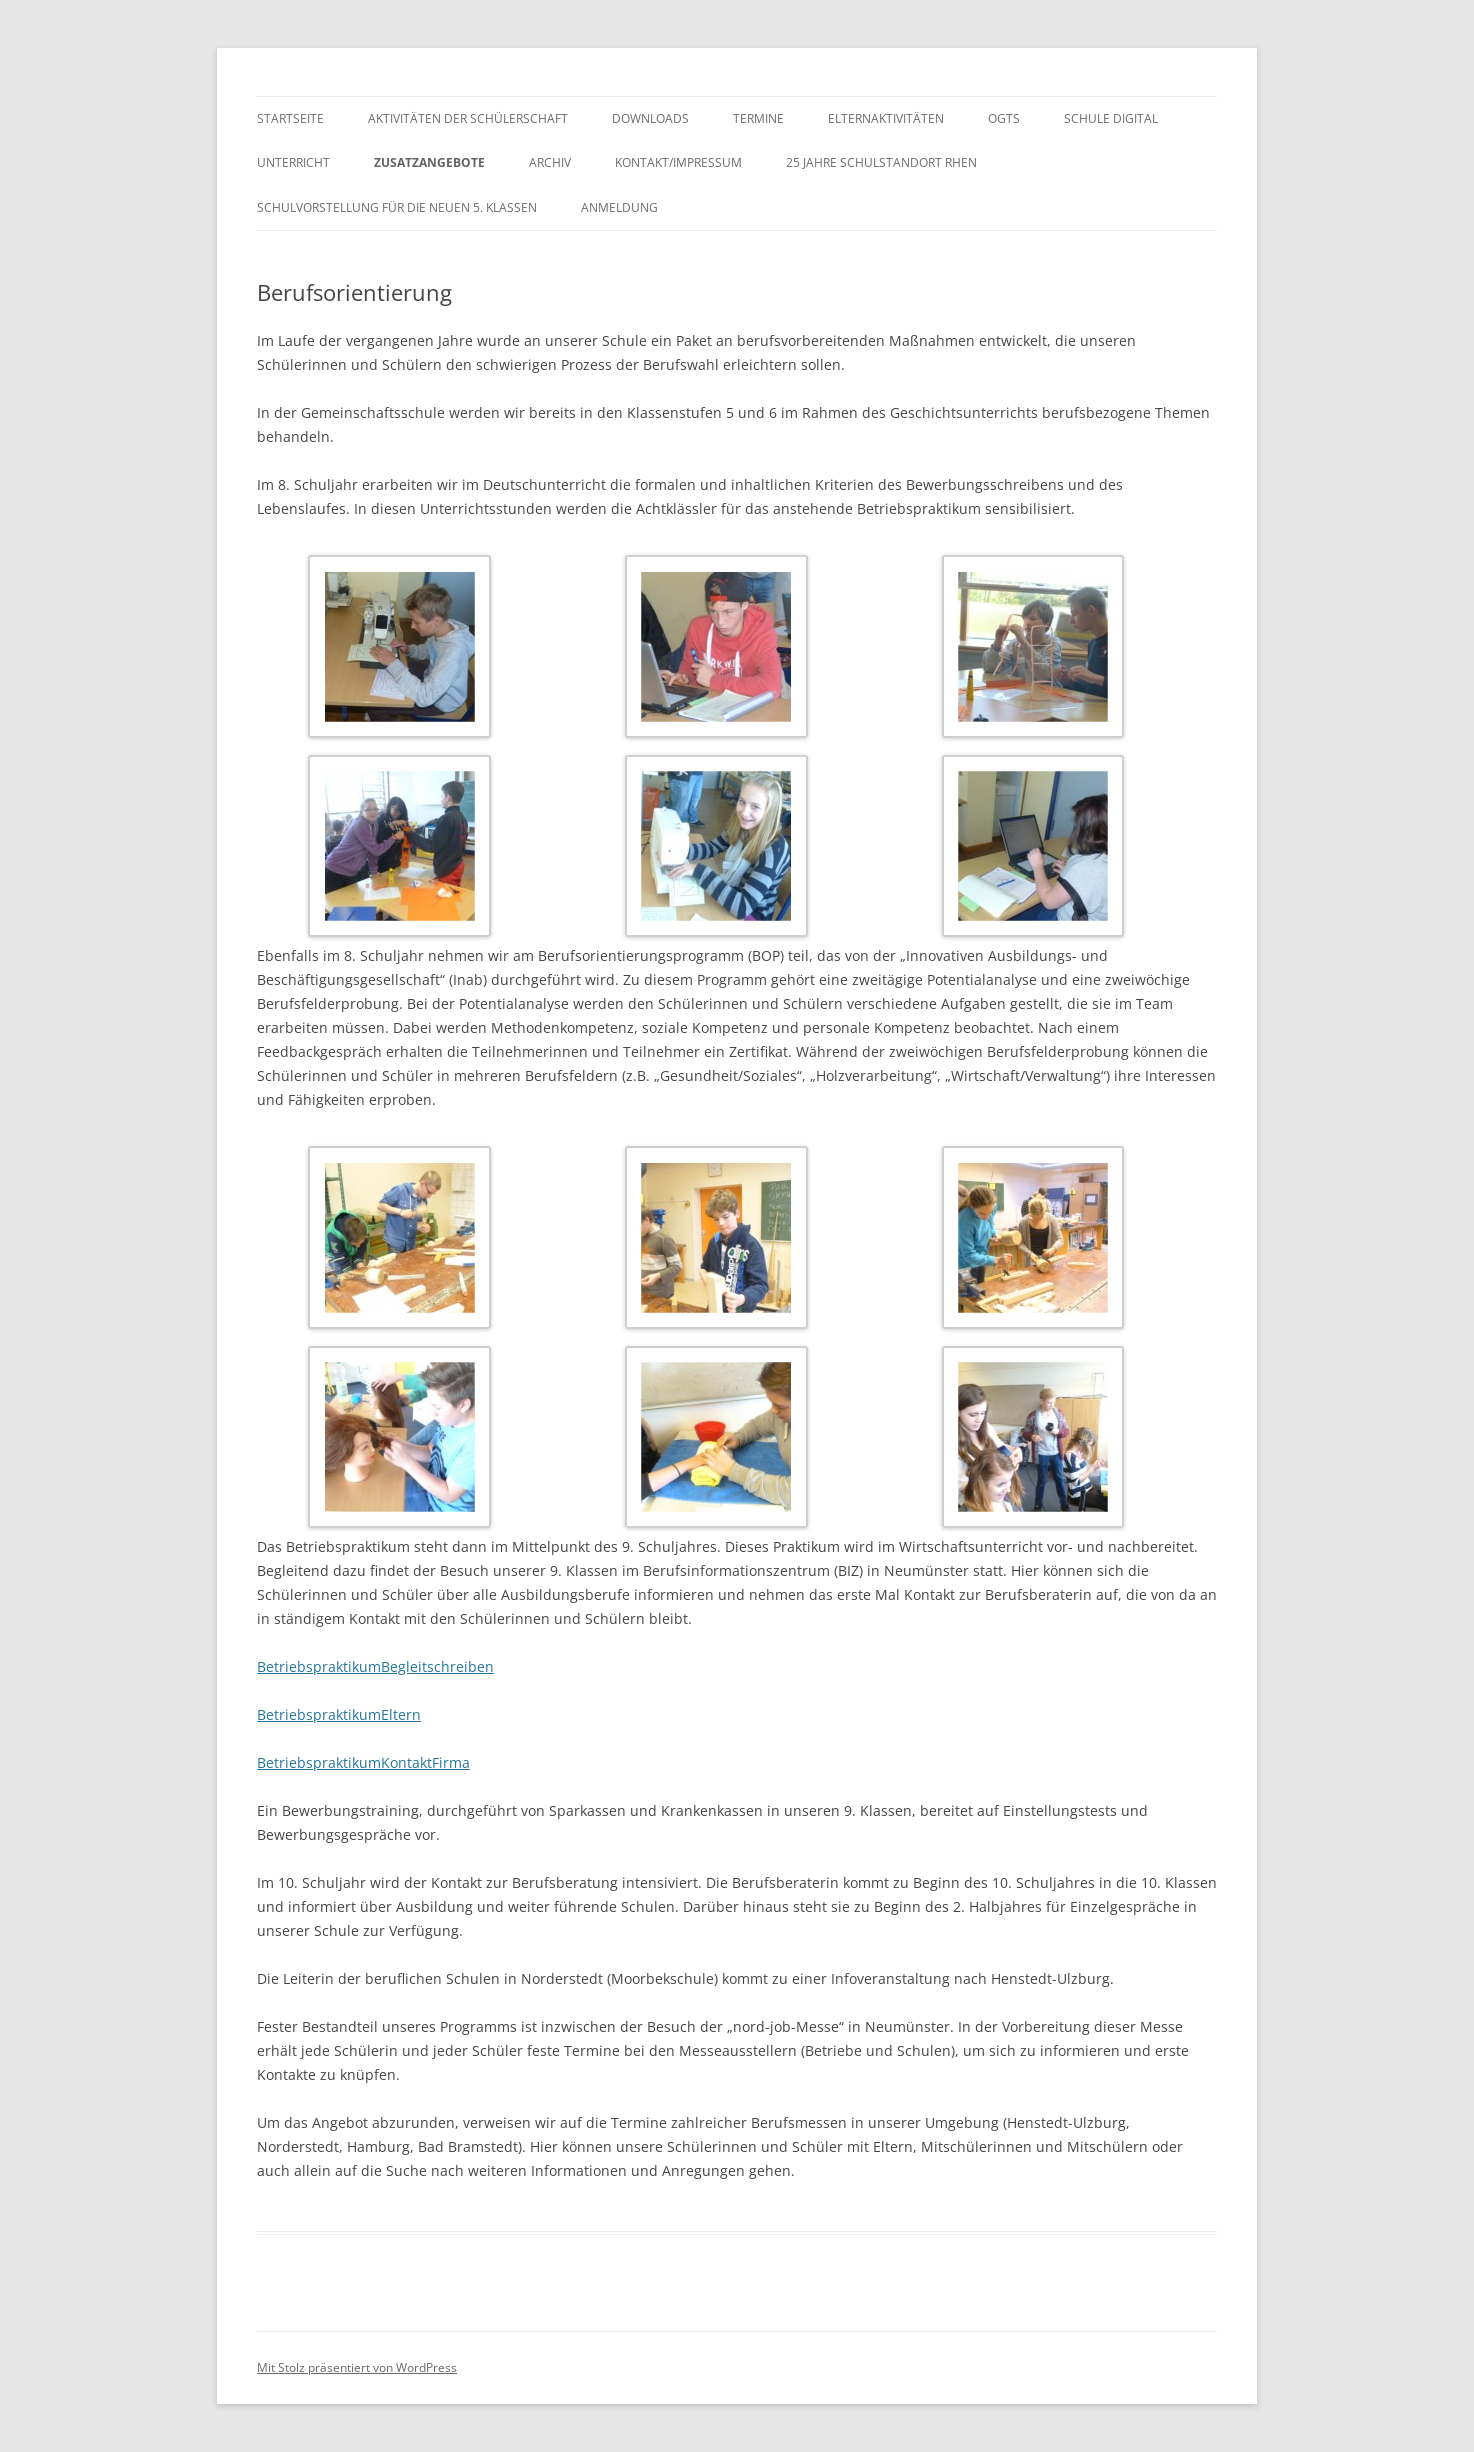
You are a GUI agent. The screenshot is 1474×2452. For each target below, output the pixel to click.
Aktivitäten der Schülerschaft (468, 118)
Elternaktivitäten (886, 118)
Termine (758, 118)
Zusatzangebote (429, 162)
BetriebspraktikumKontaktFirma (363, 1762)
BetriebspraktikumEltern (339, 1714)
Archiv (550, 162)
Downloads (650, 118)
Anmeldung (619, 207)
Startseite (290, 118)
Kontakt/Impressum (678, 162)
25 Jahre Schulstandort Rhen (881, 162)
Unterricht (293, 162)
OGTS (1004, 118)
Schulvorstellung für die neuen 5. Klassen (397, 207)
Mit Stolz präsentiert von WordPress (357, 2367)
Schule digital (1111, 118)
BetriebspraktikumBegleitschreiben (375, 1666)
